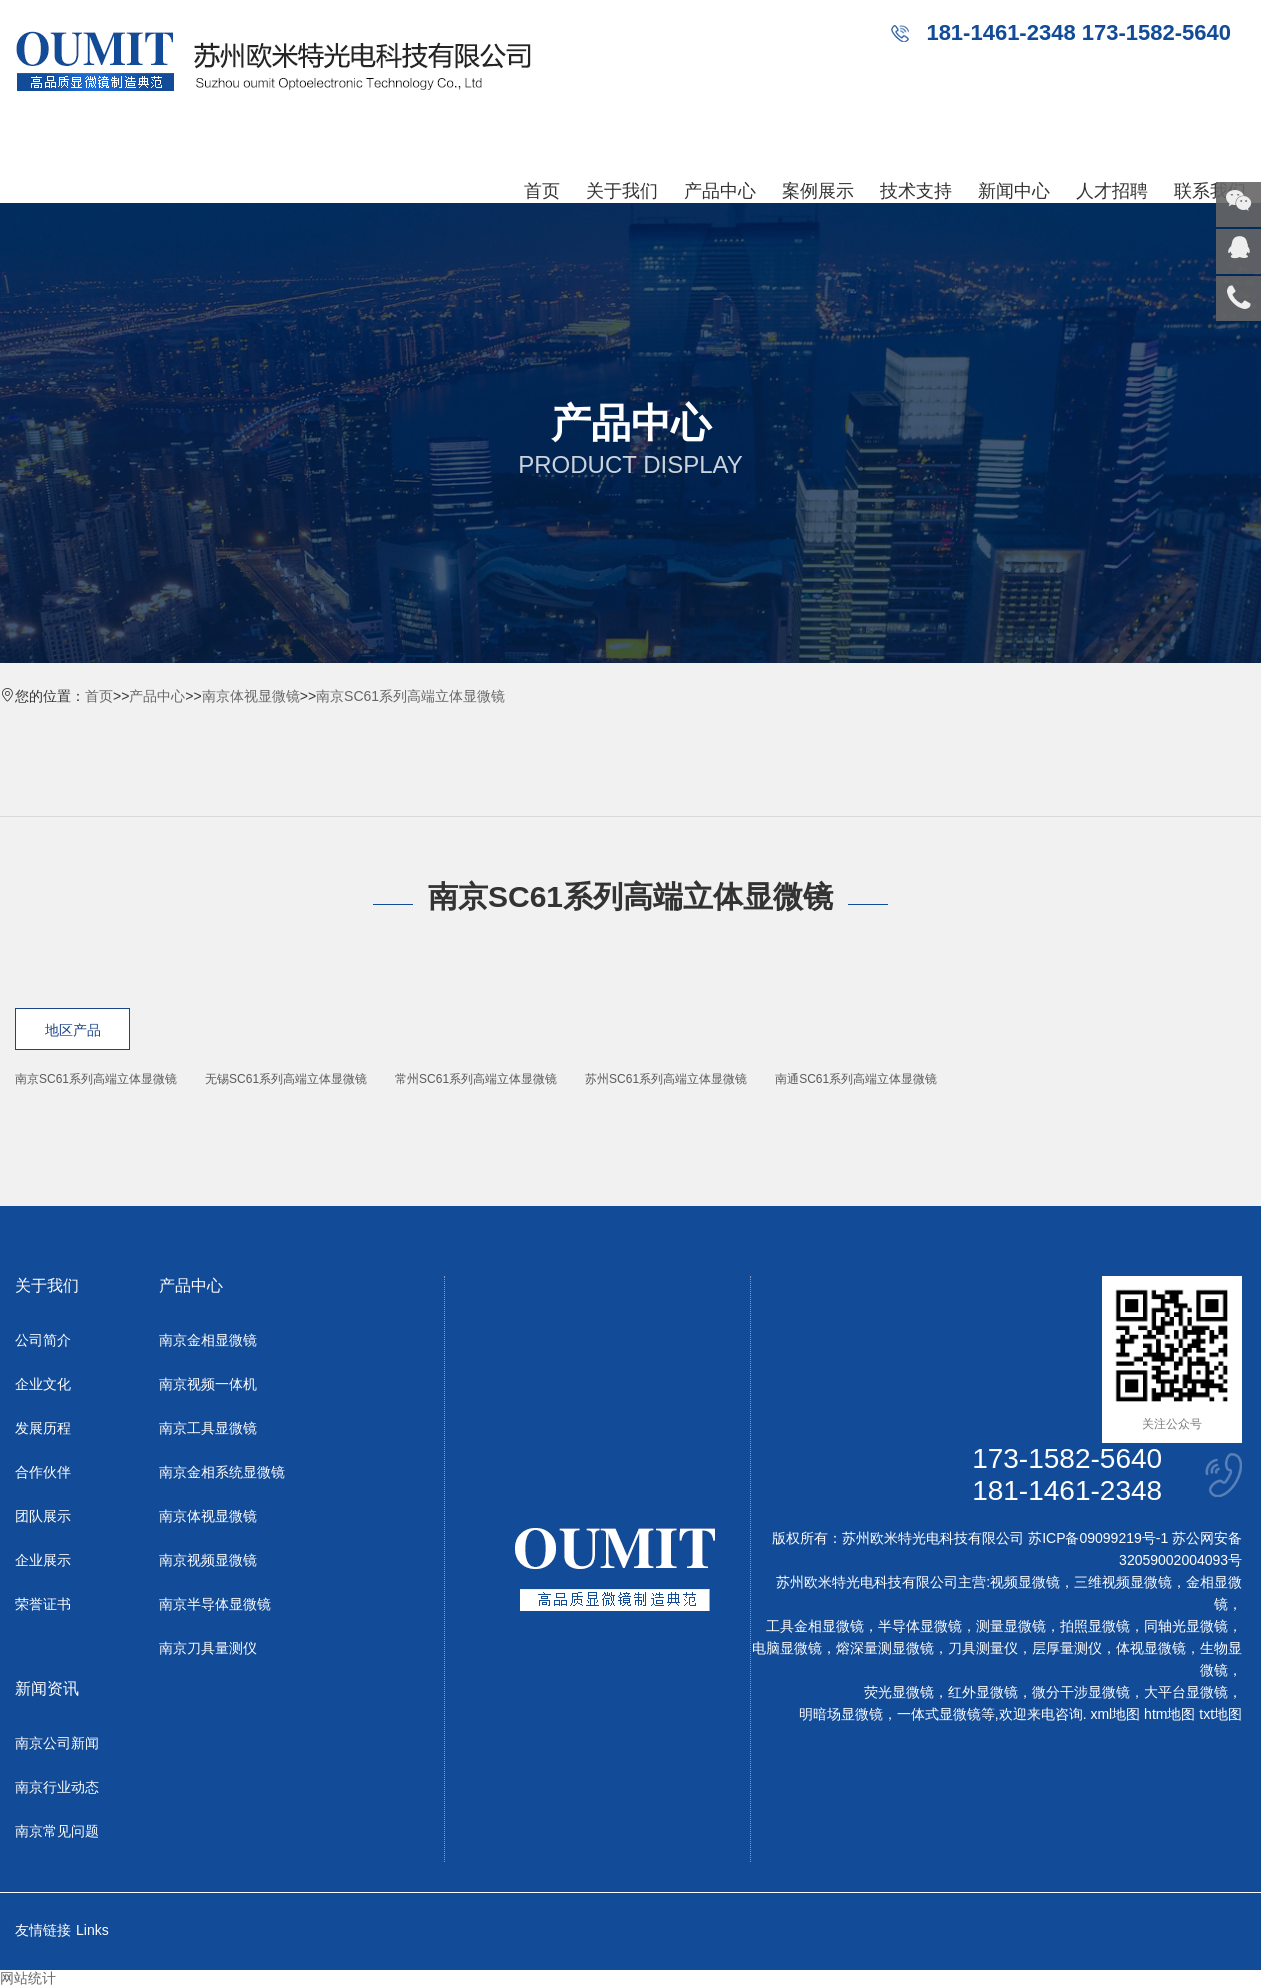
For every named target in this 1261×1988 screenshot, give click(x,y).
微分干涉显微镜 (1081, 1692)
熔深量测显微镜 (885, 1648)
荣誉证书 (43, 1604)
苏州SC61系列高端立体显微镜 (666, 1079)
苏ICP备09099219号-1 (1098, 1538)
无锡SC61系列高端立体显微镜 (286, 1079)
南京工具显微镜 (208, 1428)
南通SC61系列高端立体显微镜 (856, 1079)
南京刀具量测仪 (208, 1648)
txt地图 (1220, 1714)
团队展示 (43, 1516)
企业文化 (43, 1384)
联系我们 (1210, 191)
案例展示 (818, 191)
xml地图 (1115, 1714)
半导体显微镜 (920, 1626)
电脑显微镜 (787, 1648)
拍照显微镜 (1095, 1626)
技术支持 (916, 191)
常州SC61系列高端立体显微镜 (476, 1079)
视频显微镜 (1025, 1582)
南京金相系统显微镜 (222, 1472)
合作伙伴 (43, 1472)
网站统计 (28, 1978)
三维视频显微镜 (1123, 1582)
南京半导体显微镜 (215, 1604)
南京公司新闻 (57, 1743)
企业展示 (43, 1560)
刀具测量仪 (983, 1648)
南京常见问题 (57, 1831)
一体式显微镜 (939, 1714)
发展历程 (43, 1428)
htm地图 (1169, 1714)
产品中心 (720, 191)
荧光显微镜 (899, 1692)
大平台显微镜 (1186, 1692)
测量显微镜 (1011, 1626)
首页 (542, 191)
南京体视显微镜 (251, 696)
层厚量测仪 (1067, 1648)
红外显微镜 (983, 1692)
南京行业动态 (57, 1787)
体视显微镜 (1151, 1648)
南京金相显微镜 (208, 1340)
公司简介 (43, 1340)
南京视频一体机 (208, 1384)
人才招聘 (1112, 191)
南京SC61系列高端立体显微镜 (410, 696)
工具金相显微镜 (815, 1626)
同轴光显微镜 (1186, 1626)
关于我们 (622, 191)
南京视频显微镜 (208, 1560)
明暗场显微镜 (841, 1714)
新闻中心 (1014, 191)
